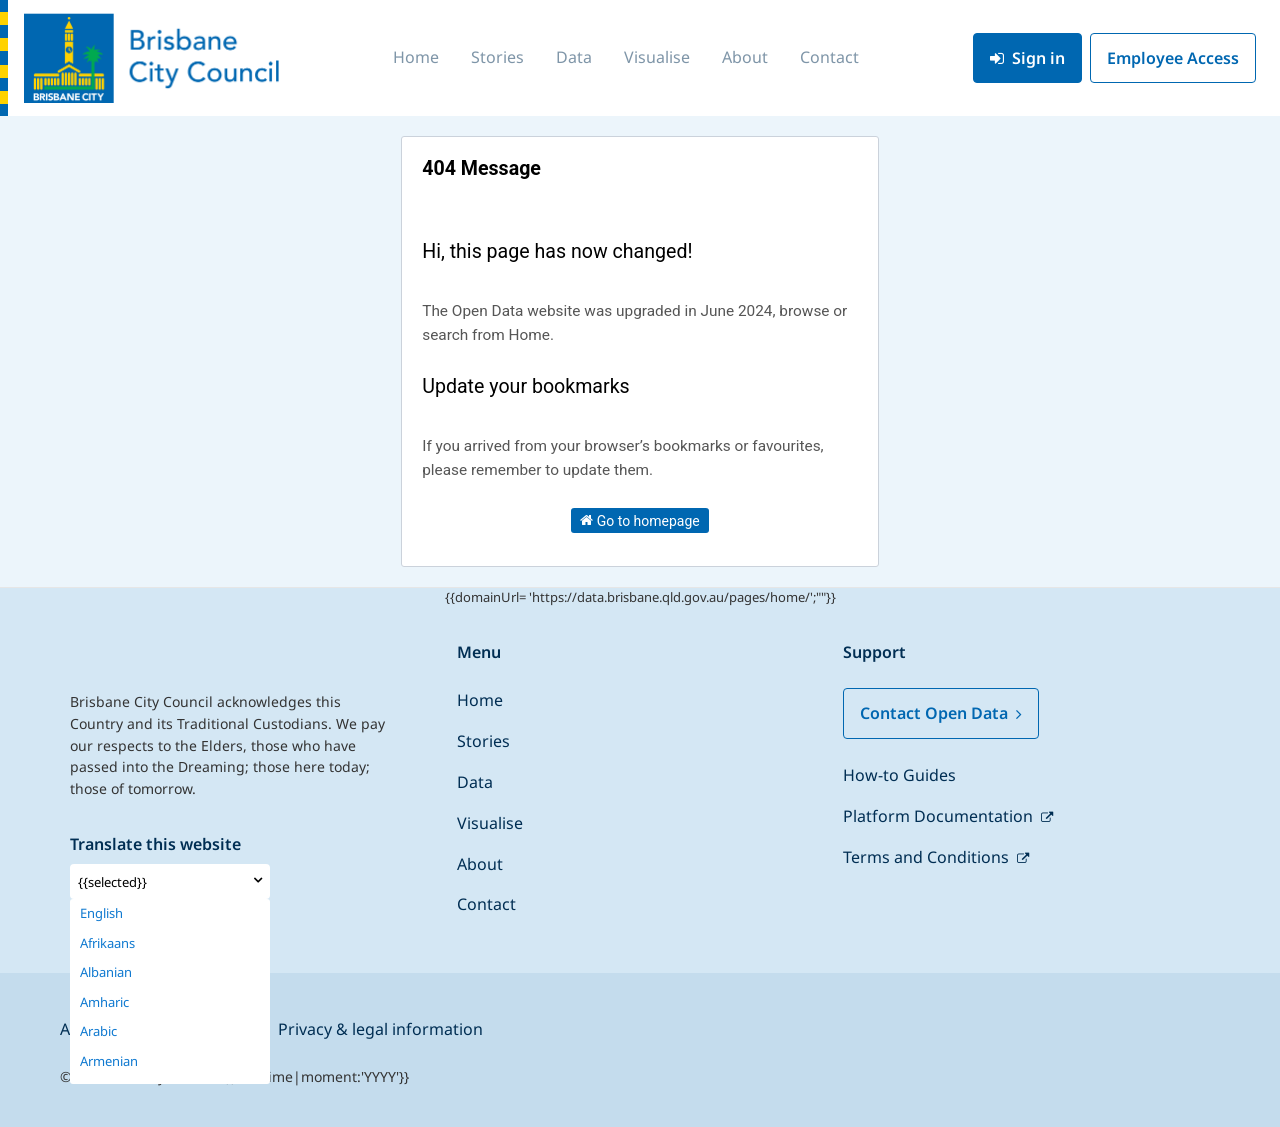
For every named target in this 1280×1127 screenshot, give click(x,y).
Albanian (106, 972)
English (101, 913)
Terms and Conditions (928, 857)
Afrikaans (107, 943)
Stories (497, 57)
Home (416, 57)
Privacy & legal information (380, 1029)
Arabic (98, 1031)
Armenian (109, 1061)
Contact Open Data (941, 713)
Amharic (104, 1002)
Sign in (1027, 58)
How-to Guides (899, 775)
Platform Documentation (940, 816)
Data (574, 57)
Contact (829, 57)
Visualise (657, 57)
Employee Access (1173, 58)
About (745, 57)
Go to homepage (640, 520)
